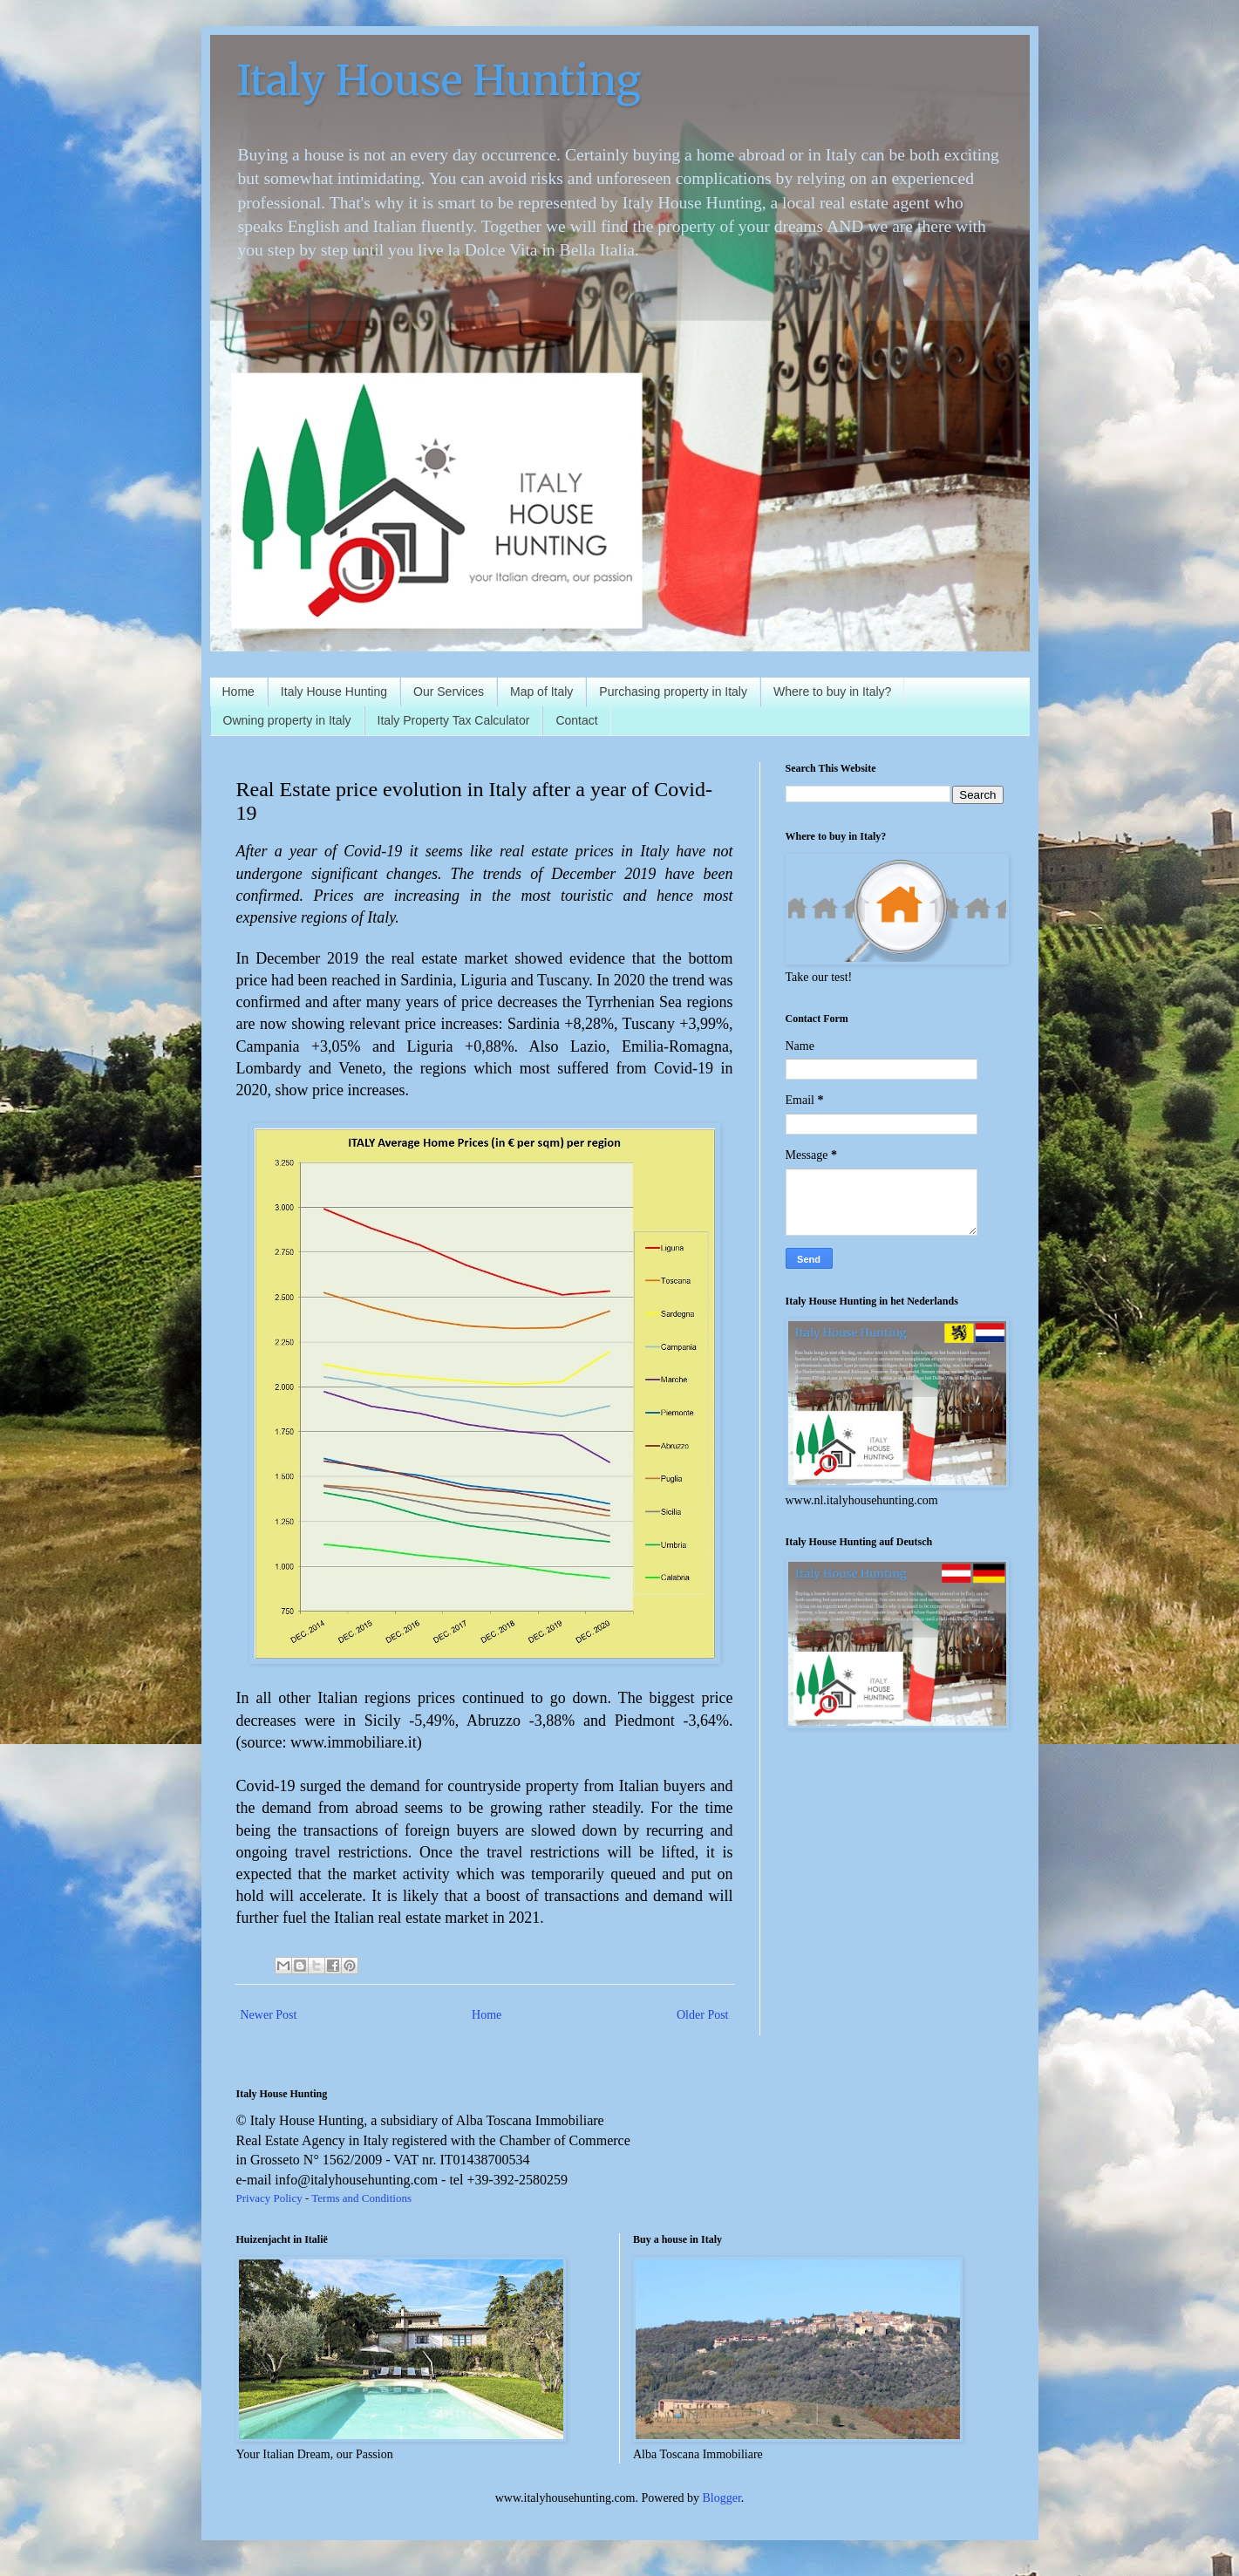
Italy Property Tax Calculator (454, 720)
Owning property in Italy (287, 720)
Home (238, 692)
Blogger (722, 2497)
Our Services (448, 692)
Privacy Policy (269, 2198)
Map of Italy (541, 692)
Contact (576, 720)
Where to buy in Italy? (832, 692)
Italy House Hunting (438, 80)
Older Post (703, 2014)
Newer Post (269, 2014)
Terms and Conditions (361, 2198)
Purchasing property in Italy (673, 692)
